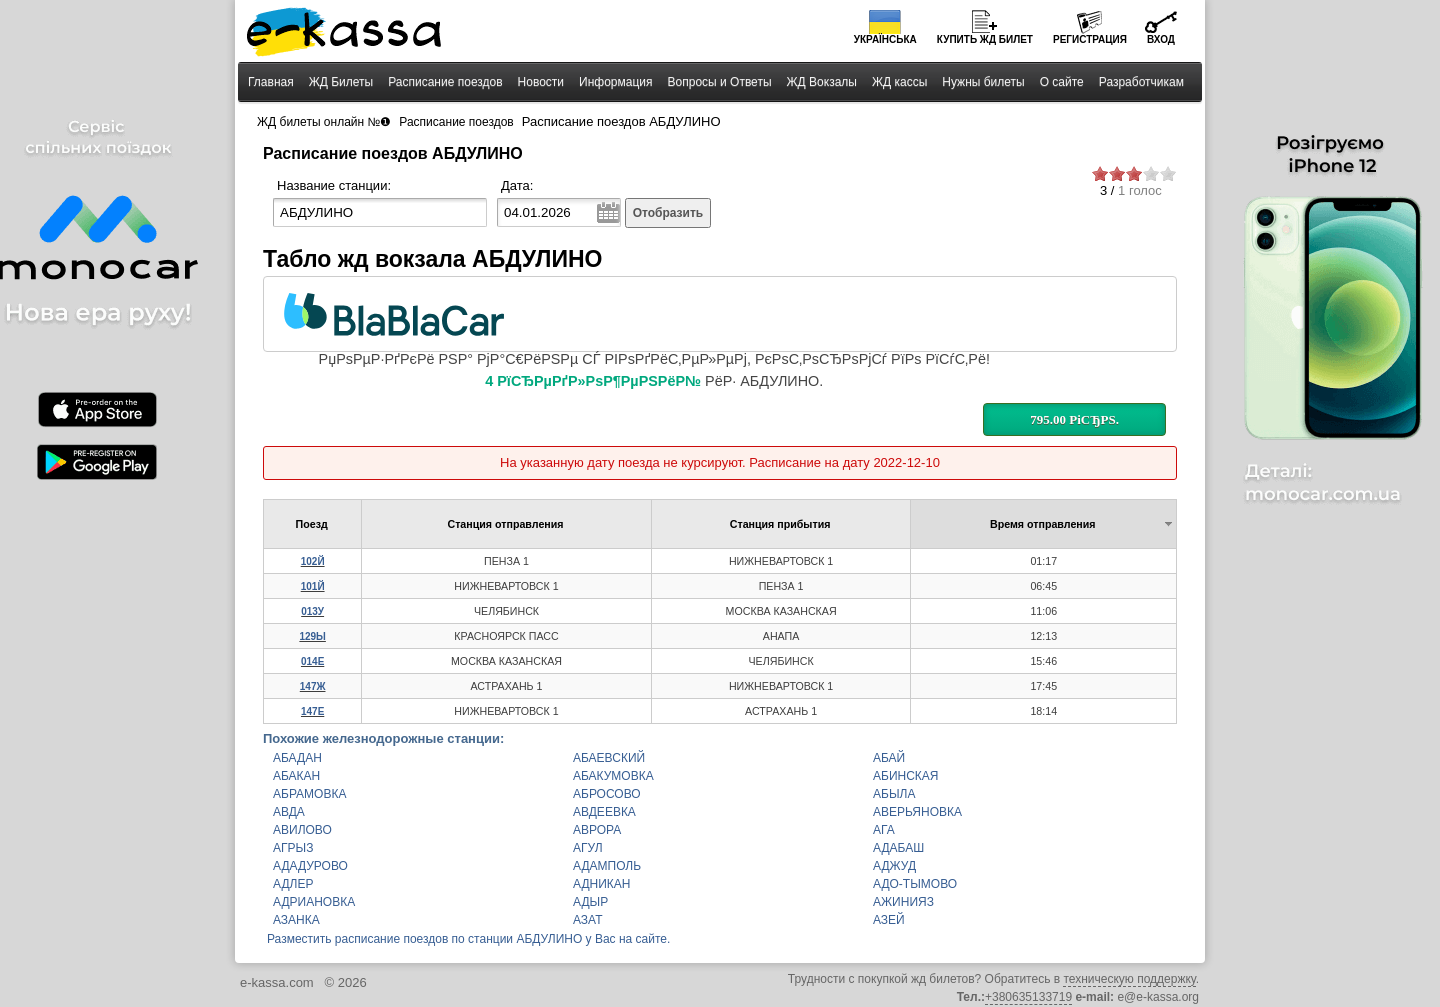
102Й (313, 561)
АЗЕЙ (889, 920)
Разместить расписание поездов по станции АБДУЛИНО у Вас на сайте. (468, 939)
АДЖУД (894, 866)
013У (312, 611)
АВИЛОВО (302, 830)
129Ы (312, 636)
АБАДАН (297, 758)
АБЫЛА (894, 794)
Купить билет (985, 39)
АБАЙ (889, 758)
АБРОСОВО (607, 794)
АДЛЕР (293, 884)
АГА (884, 830)
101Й (313, 586)
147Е (312, 711)
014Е (312, 661)
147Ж (313, 686)
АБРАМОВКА (309, 794)
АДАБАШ (898, 848)
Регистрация (1090, 39)
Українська (885, 39)
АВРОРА (597, 830)
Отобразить (668, 213)
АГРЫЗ (293, 848)
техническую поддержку (1129, 979)
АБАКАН (296, 776)
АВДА (289, 812)
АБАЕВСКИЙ (609, 758)
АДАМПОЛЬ (607, 866)
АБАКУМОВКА (613, 776)
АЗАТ (588, 920)
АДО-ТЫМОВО (915, 884)
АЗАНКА (296, 920)
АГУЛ (588, 848)
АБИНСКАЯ (906, 776)
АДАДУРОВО (310, 866)
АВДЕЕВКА (604, 812)
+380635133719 (1028, 997)
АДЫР (590, 902)
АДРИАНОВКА (314, 902)
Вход (1161, 39)
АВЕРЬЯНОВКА (917, 812)
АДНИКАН (601, 884)
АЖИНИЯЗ (903, 902)
